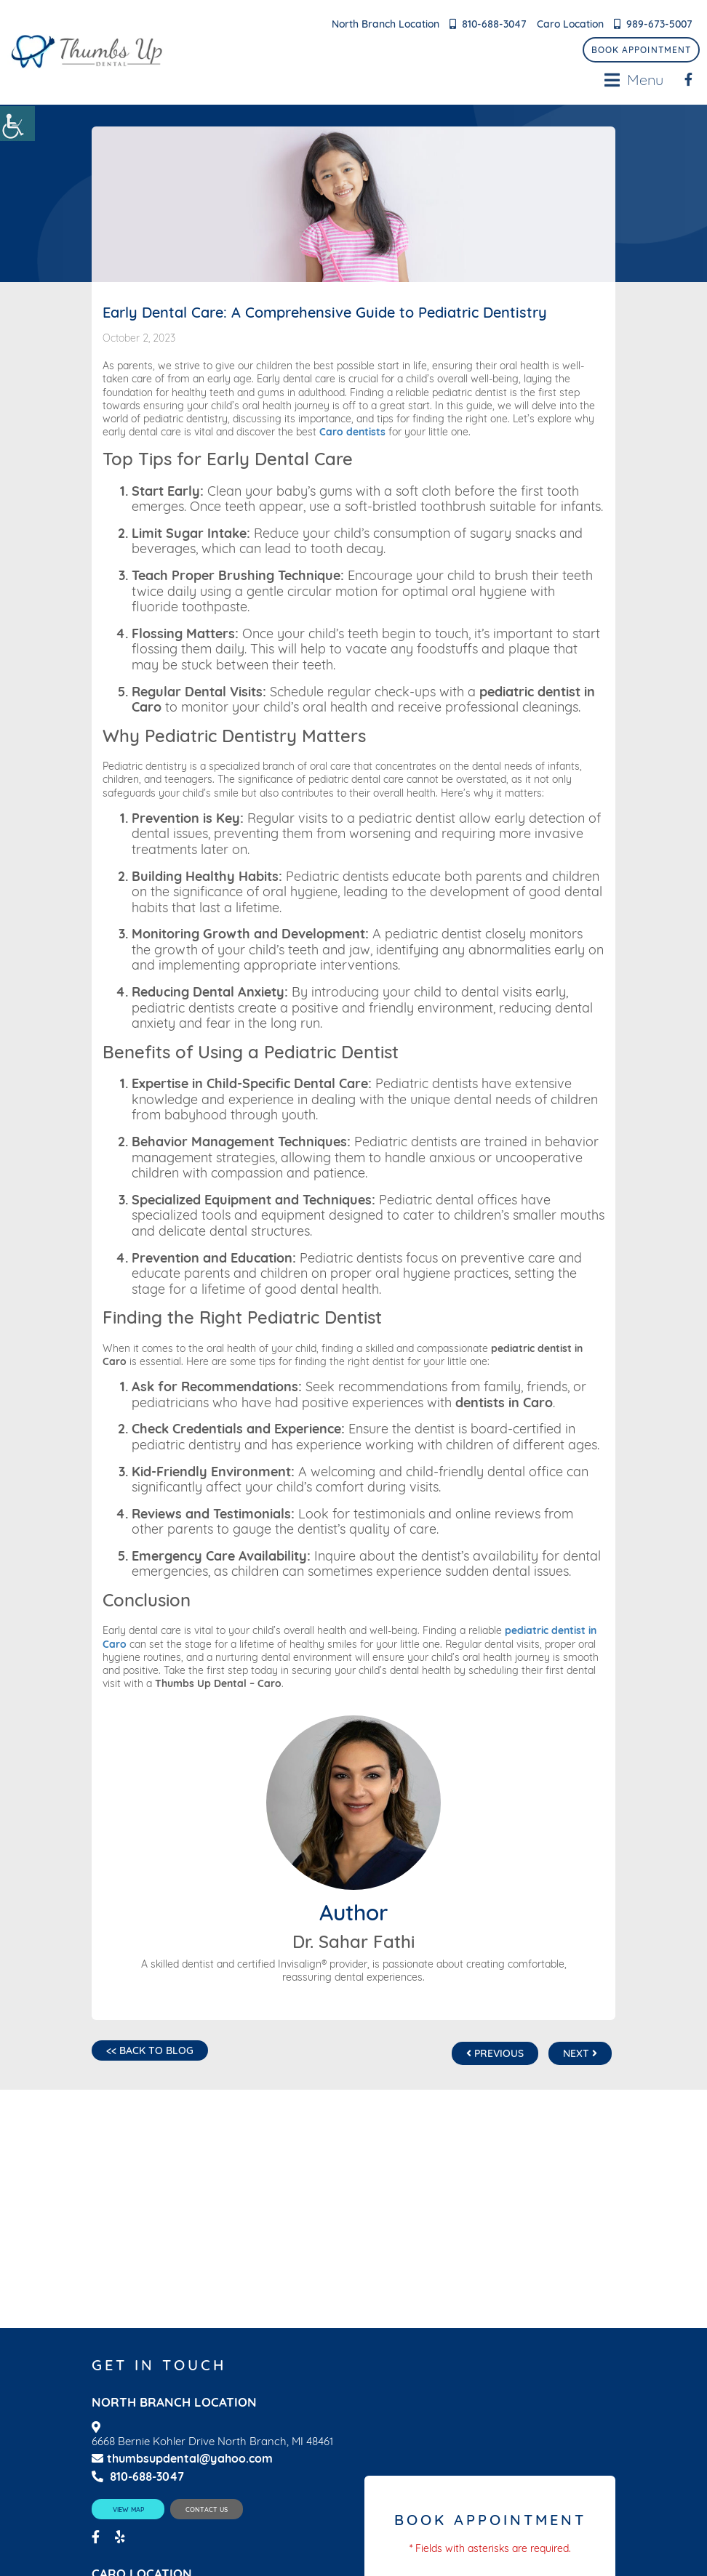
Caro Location (570, 24)
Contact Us (206, 2509)
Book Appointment (641, 49)
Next (580, 2053)
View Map (128, 2509)
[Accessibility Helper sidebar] (17, 123)
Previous (495, 2053)
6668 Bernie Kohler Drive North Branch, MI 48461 (212, 2441)
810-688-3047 (494, 24)
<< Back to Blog (149, 2050)
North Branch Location (385, 24)
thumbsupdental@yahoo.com (182, 2459)
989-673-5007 (659, 24)
